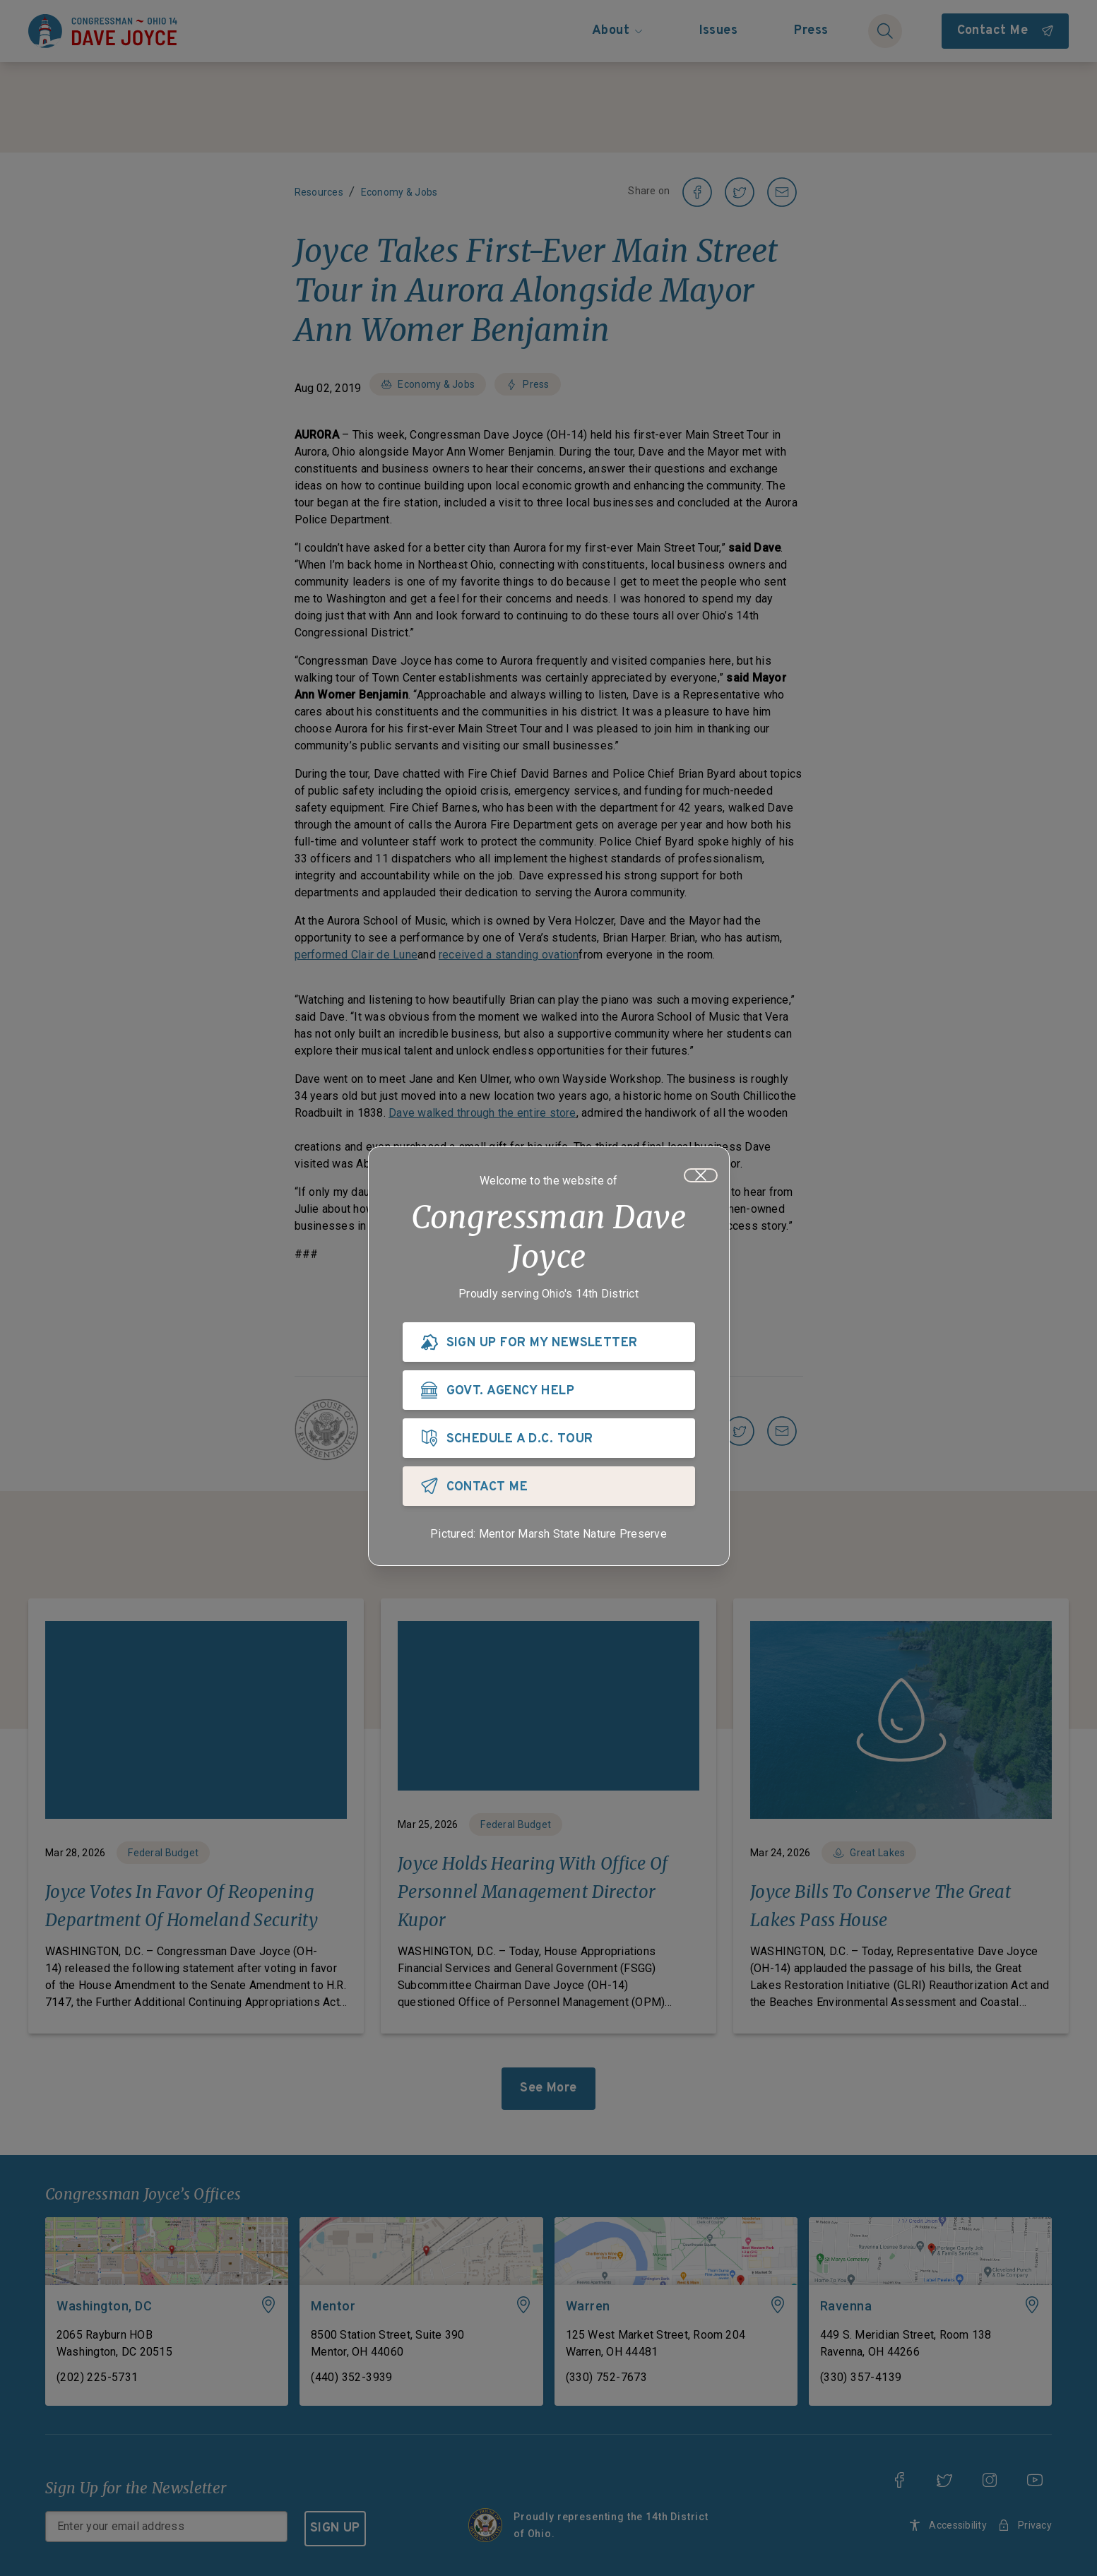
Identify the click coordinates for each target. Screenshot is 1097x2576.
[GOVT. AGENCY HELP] (549, 1390)
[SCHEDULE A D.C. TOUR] (549, 1438)
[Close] (701, 1175)
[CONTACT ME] (549, 1486)
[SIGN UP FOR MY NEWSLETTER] (549, 1342)
